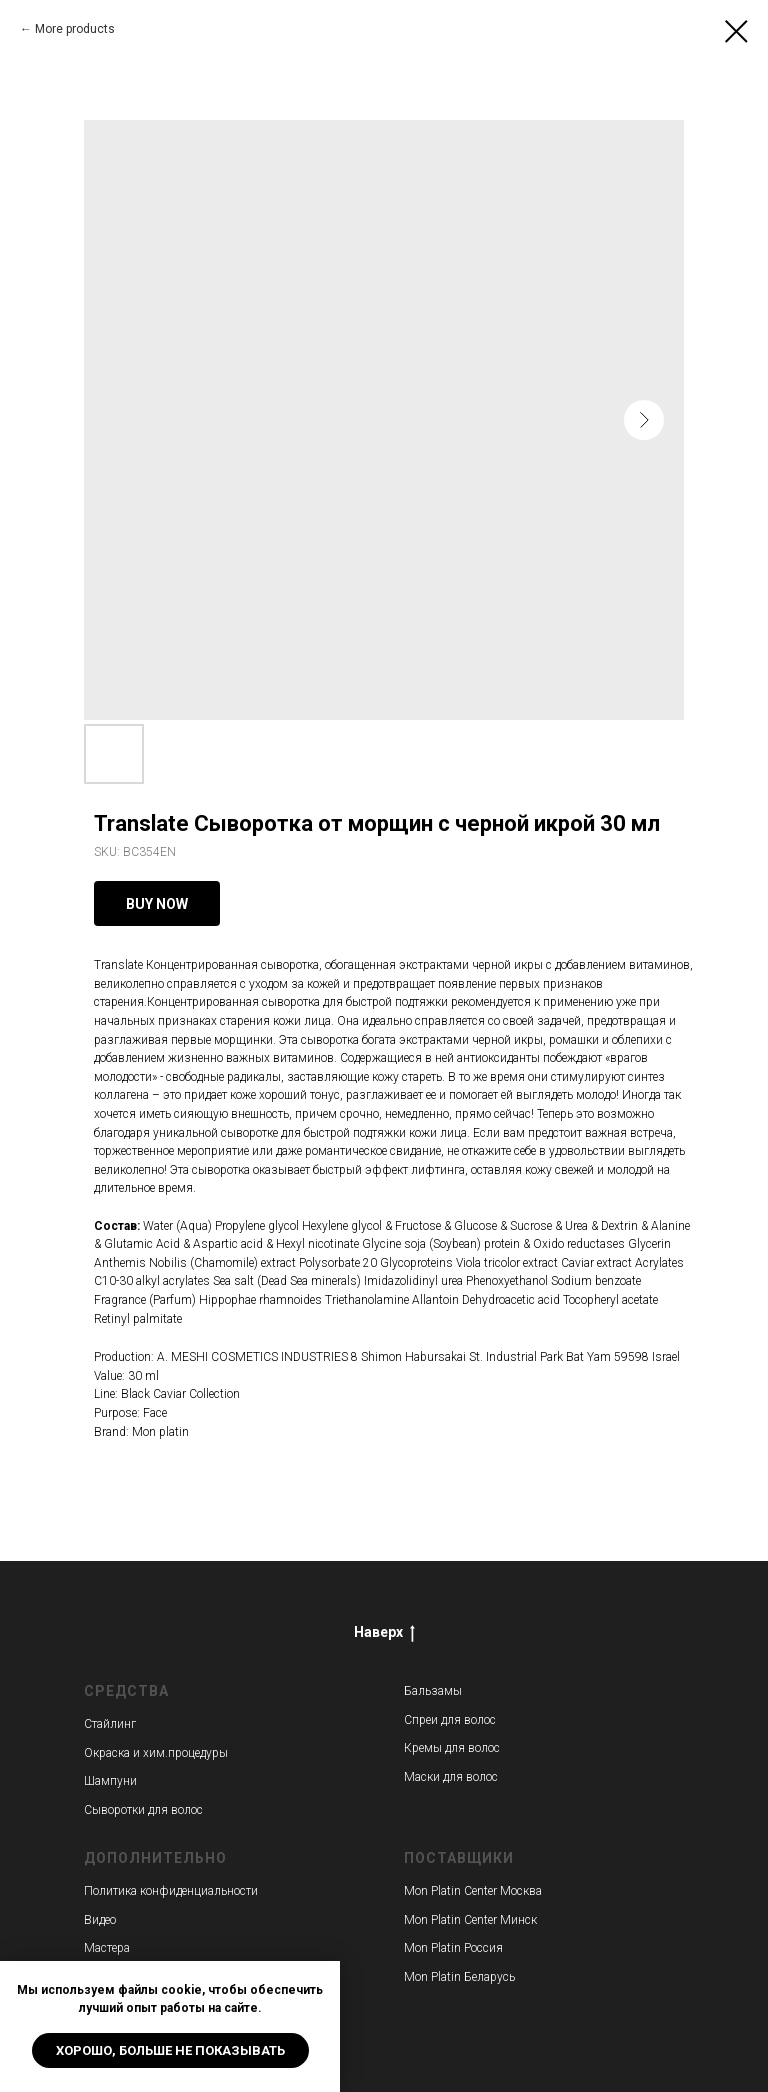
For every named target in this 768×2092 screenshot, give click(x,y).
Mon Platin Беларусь (459, 1977)
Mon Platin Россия (453, 1948)
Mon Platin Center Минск (470, 1920)
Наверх (384, 1633)
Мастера (107, 1948)
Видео (100, 1920)
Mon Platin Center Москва (473, 1891)
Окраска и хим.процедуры (156, 1753)
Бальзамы (433, 1691)
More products (75, 29)
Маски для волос (451, 1777)
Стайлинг (110, 1724)
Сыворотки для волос (143, 1810)
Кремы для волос (452, 1748)
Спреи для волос (450, 1720)
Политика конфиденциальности (171, 1891)
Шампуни (110, 1781)
